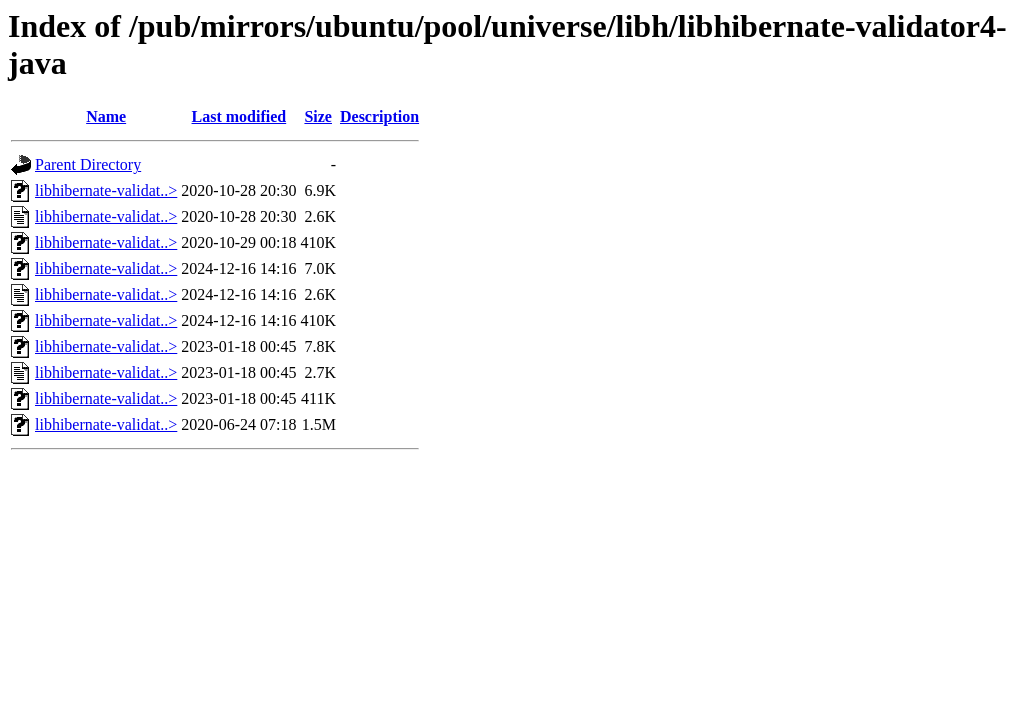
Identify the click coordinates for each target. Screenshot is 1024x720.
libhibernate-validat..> (106, 190)
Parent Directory (88, 164)
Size (318, 116)
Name (106, 116)
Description (379, 116)
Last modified (239, 116)
